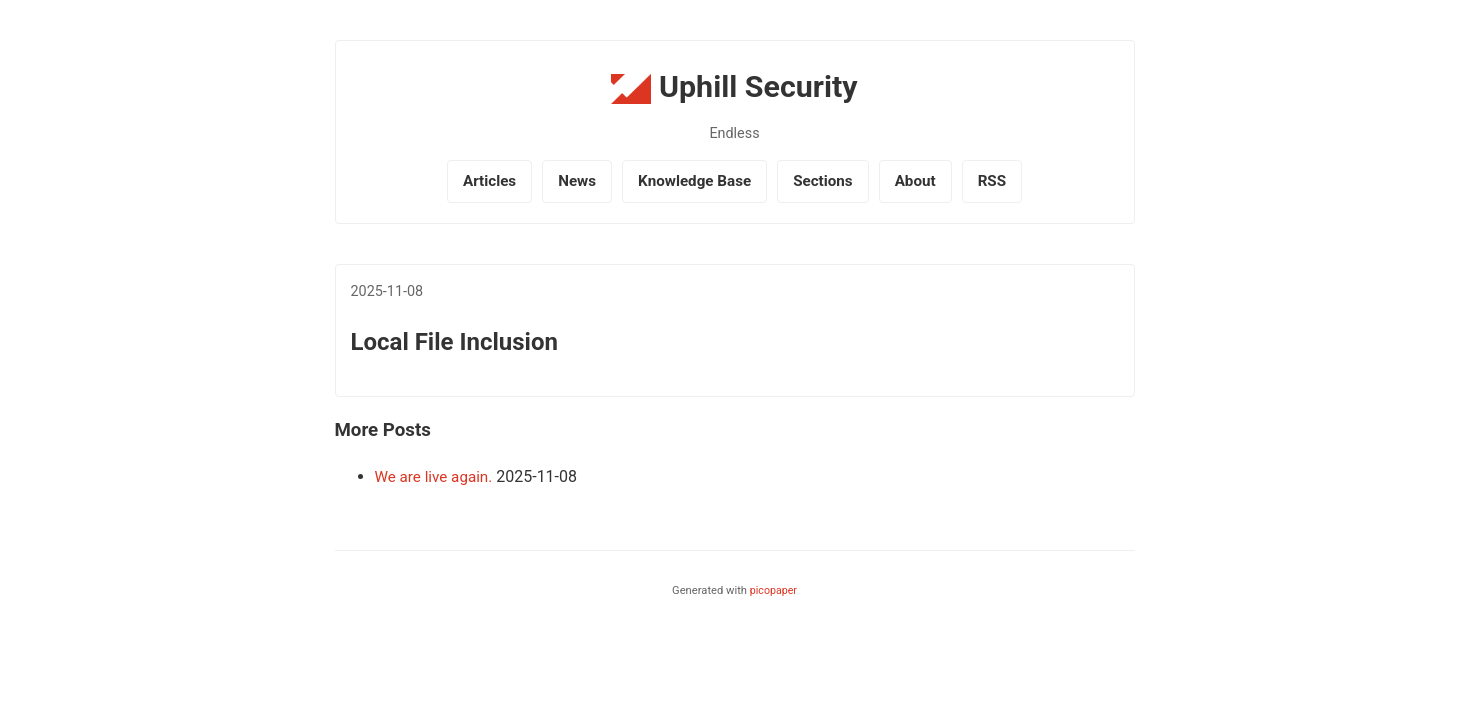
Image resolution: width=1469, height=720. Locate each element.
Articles (489, 181)
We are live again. (434, 477)
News (577, 181)
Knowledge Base (694, 181)
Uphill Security (734, 86)
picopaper (773, 590)
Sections (823, 181)
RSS (992, 181)
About (915, 181)
